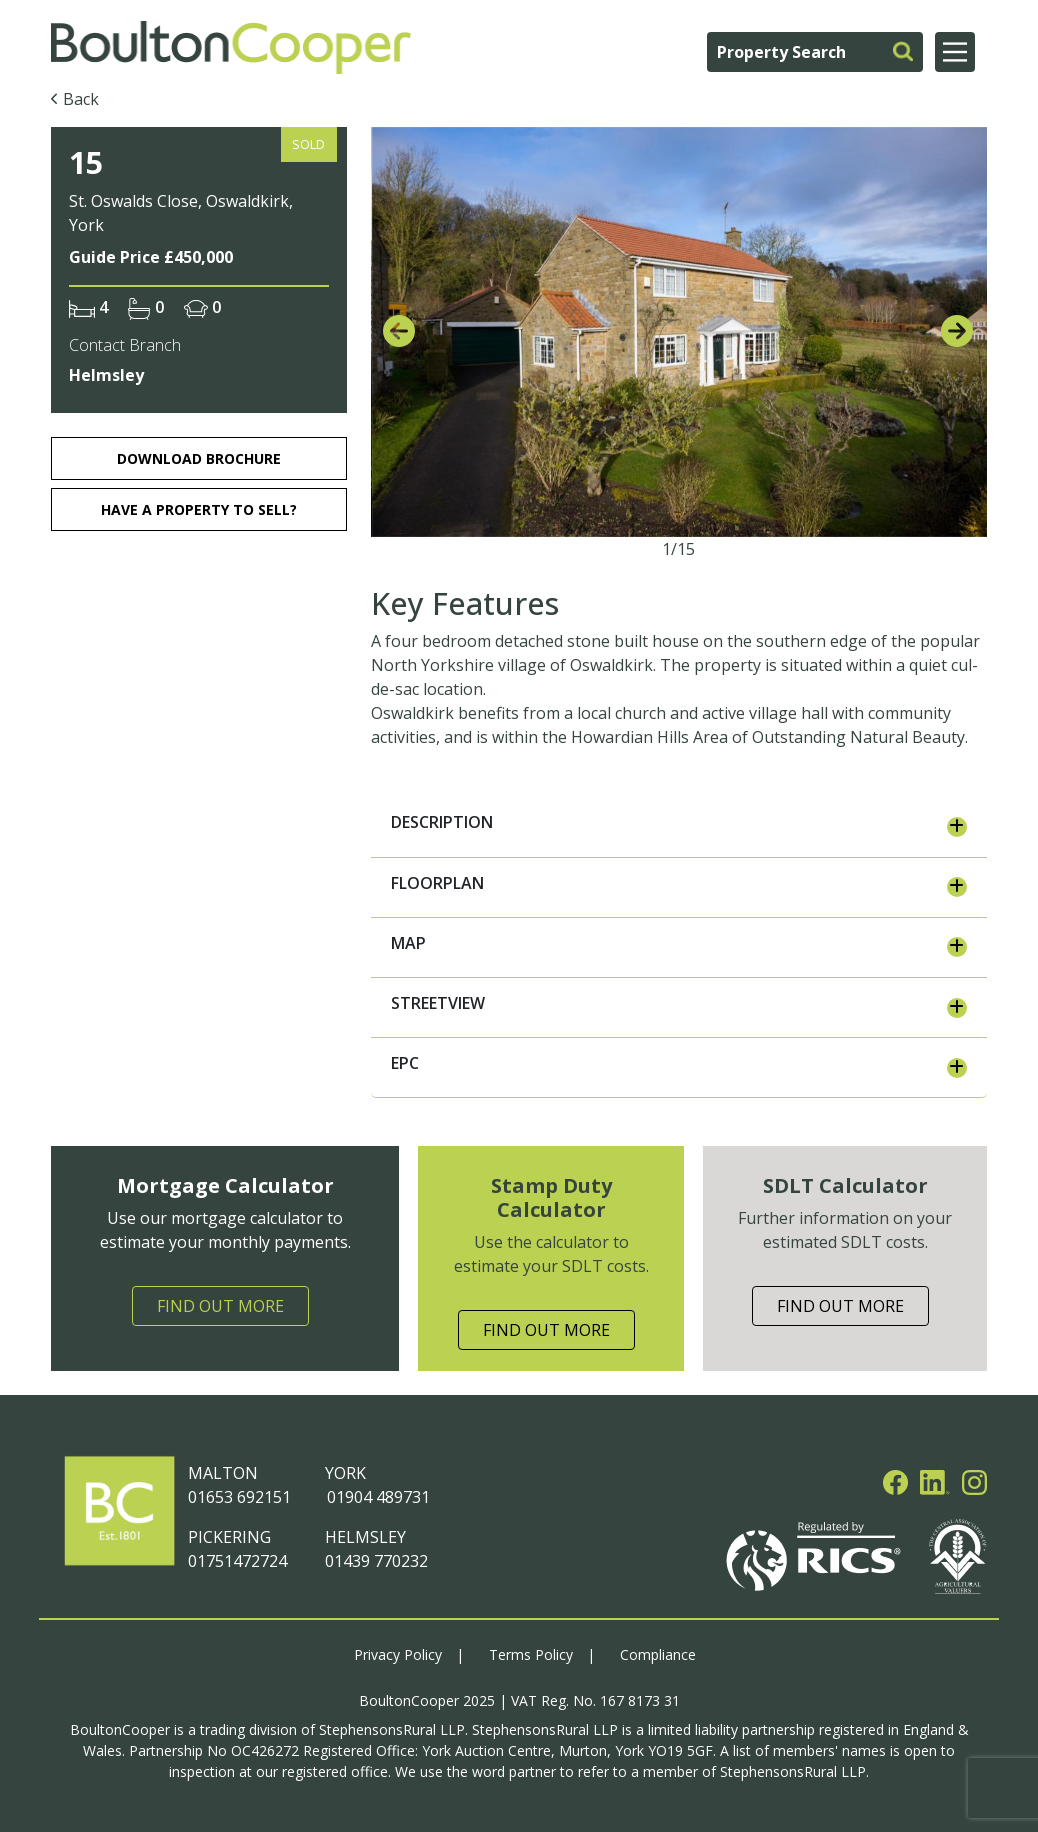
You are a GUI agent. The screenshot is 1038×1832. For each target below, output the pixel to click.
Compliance (658, 1654)
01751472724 (237, 1561)
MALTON (223, 1473)
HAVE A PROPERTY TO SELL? (199, 509)
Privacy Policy (398, 1654)
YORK (345, 1473)
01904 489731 (377, 1497)
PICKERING (229, 1537)
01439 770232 (376, 1561)
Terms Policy (531, 1654)
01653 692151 (239, 1497)
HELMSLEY (365, 1537)
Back (81, 99)
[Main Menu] (955, 52)
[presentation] (399, 332)
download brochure (199, 458)
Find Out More (220, 1306)
